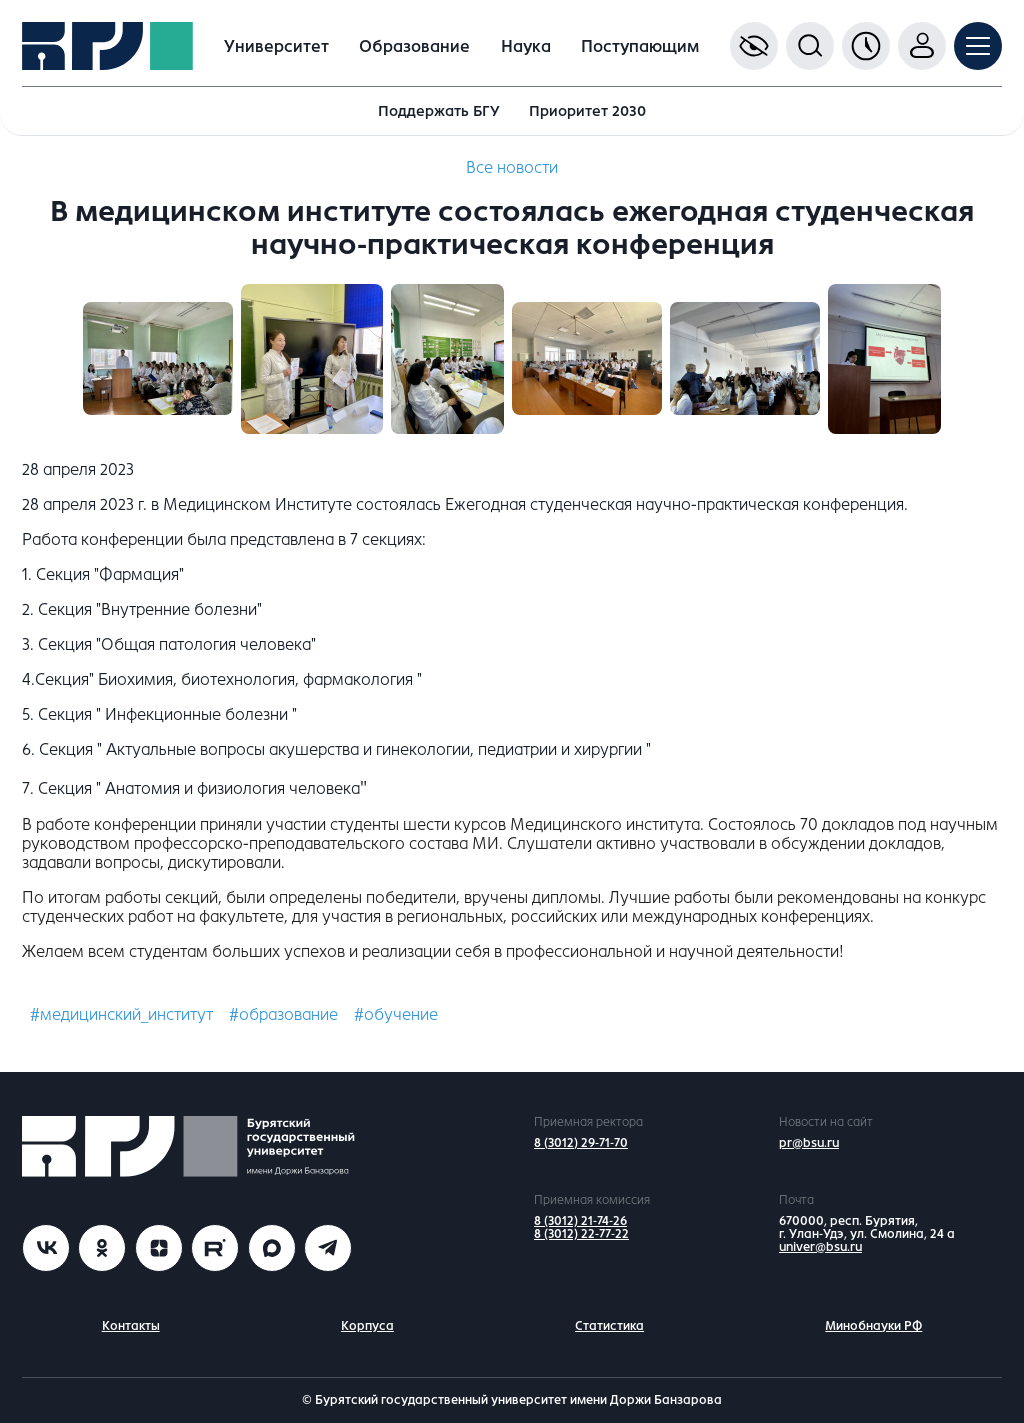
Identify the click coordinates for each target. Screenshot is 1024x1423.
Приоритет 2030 (587, 111)
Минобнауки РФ (873, 1326)
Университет (276, 46)
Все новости (512, 167)
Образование (414, 46)
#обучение (396, 1014)
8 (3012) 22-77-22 (581, 1234)
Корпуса (367, 1326)
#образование (283, 1014)
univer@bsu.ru (820, 1247)
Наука (526, 46)
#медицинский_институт (121, 1014)
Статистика (609, 1326)
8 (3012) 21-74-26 (580, 1221)
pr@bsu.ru (809, 1143)
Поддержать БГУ (439, 111)
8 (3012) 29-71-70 (581, 1143)
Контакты (131, 1326)
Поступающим (640, 46)
